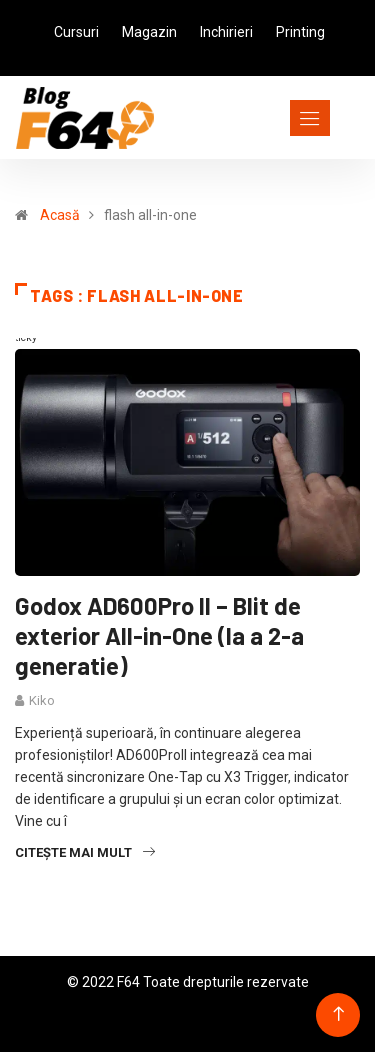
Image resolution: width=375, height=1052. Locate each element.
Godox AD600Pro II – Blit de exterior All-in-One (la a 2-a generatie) (159, 635)
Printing (300, 32)
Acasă (60, 215)
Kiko (42, 700)
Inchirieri (226, 32)
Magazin (149, 32)
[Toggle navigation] (273, 118)
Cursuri (76, 32)
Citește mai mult (85, 852)
